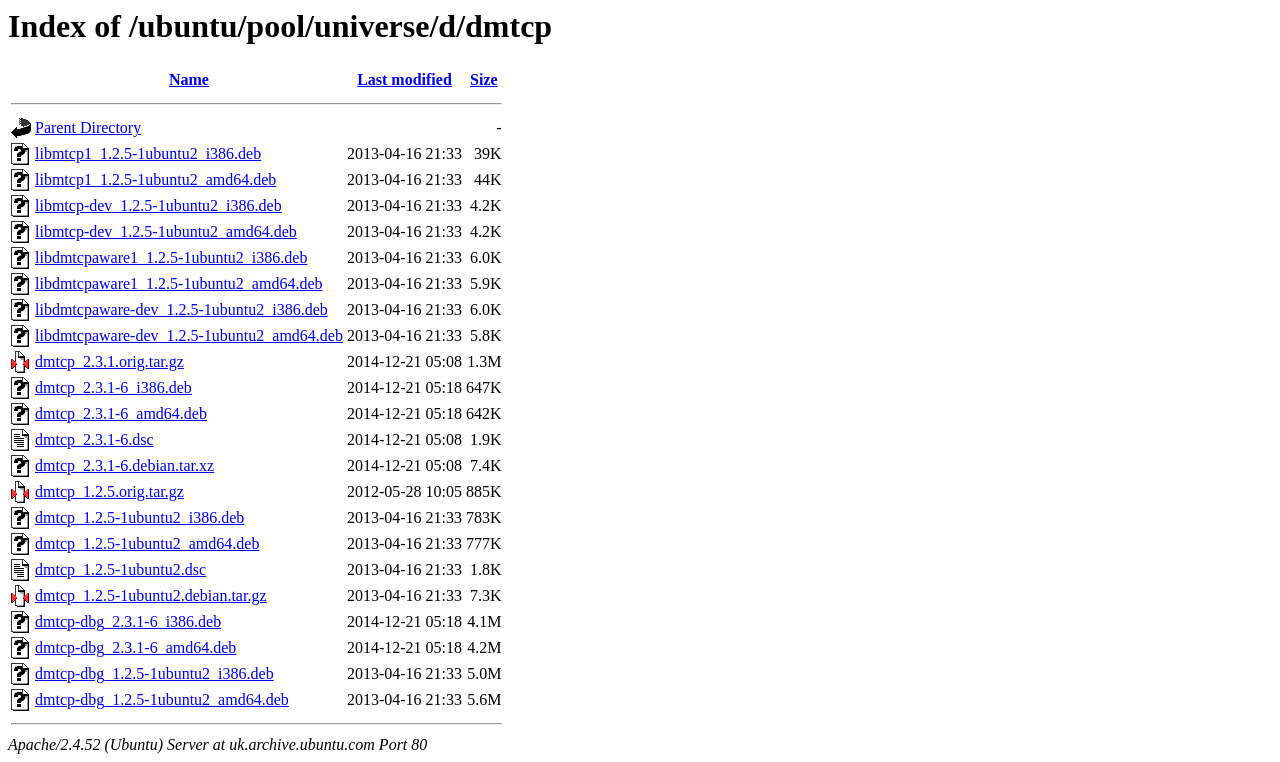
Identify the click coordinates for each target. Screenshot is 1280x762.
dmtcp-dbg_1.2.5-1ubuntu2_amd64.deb (162, 699)
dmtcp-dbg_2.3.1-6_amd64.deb (135, 647)
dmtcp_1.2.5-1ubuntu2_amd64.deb (147, 543)
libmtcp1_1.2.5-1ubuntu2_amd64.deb (155, 179)
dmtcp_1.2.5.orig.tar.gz (109, 491)
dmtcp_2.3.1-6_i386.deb (113, 387)
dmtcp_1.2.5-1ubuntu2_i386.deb (139, 517)
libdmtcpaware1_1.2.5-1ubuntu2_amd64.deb (179, 283)
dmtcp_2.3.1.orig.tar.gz (109, 361)
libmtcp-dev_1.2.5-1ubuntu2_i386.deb (158, 205)
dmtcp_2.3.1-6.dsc (94, 439)
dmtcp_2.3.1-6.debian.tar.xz (124, 465)
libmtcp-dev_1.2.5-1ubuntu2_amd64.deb (166, 231)
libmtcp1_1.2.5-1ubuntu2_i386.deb (148, 153)
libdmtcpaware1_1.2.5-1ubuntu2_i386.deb (171, 257)
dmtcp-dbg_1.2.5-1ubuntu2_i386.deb (154, 673)
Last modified (404, 79)
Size (484, 79)
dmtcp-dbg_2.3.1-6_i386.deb (128, 621)
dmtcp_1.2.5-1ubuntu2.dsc (120, 569)
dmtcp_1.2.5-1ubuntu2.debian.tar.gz (151, 595)
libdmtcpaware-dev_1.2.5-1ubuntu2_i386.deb (181, 309)
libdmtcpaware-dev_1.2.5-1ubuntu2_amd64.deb (189, 335)
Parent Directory (88, 127)
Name (189, 79)
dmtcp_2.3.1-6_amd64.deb (121, 413)
